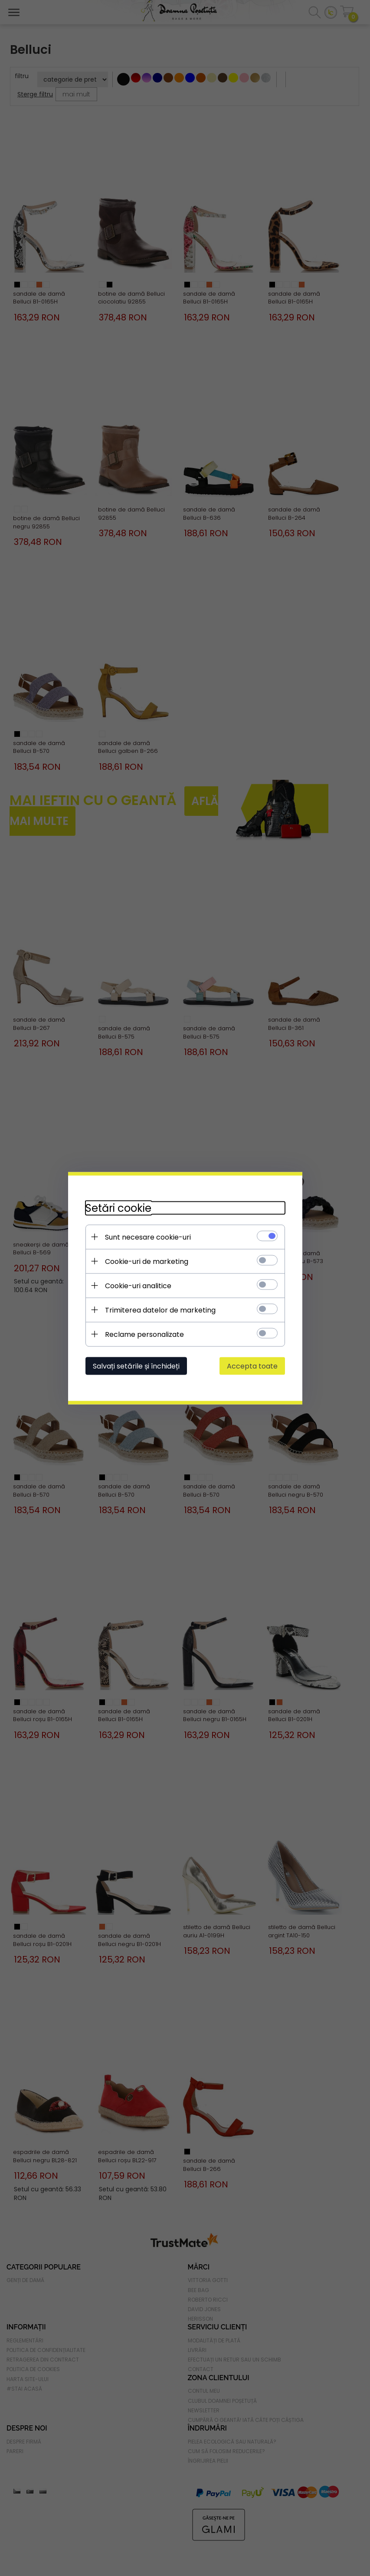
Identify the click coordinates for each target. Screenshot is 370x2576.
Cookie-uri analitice (138, 1285)
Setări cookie (118, 1207)
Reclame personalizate (144, 1334)
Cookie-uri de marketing (146, 1261)
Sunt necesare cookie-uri (148, 1237)
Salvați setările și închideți (136, 1366)
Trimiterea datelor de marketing (160, 1310)
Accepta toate (252, 1366)
